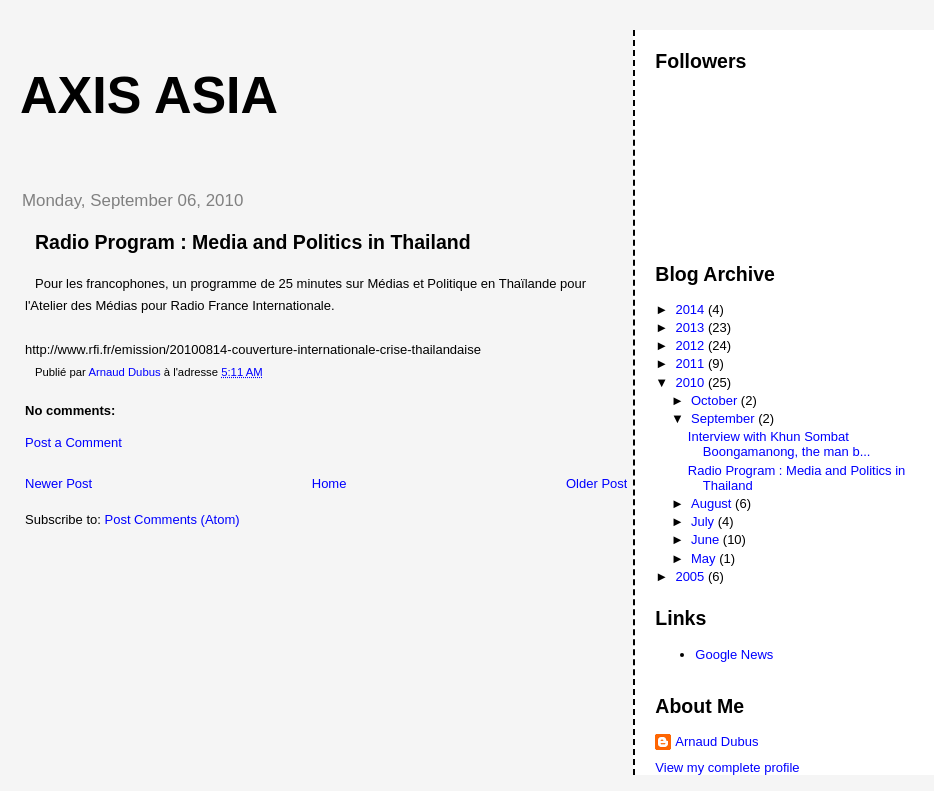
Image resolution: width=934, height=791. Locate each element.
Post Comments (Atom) (172, 519)
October (716, 400)
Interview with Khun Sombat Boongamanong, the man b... (779, 444)
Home (329, 483)
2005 (691, 576)
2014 (691, 309)
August (713, 503)
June (707, 539)
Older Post (596, 483)
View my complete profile (727, 767)
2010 (691, 382)
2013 (691, 327)
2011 (691, 363)
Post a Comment (73, 442)
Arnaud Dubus (716, 741)
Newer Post (58, 483)
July (704, 521)
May (705, 558)
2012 (691, 345)
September (724, 418)
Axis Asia (149, 95)
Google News (734, 654)
